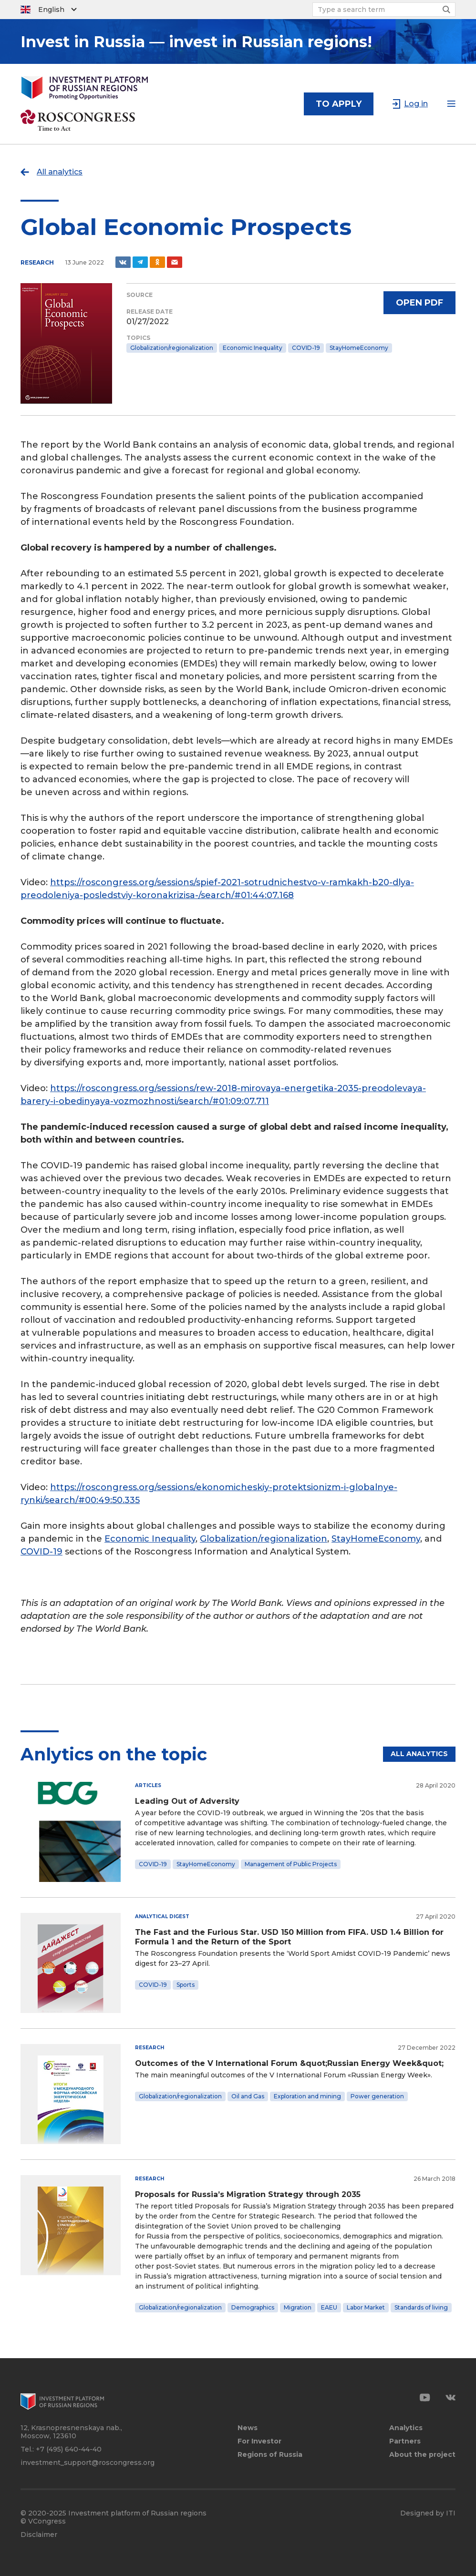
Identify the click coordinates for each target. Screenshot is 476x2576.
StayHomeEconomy (359, 347)
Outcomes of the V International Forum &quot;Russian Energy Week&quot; (289, 2063)
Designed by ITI (427, 2513)
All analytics (60, 171)
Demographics (252, 2307)
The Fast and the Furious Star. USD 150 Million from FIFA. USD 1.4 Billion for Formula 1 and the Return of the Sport (289, 1937)
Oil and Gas (247, 2096)
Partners (405, 2441)
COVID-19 (306, 347)
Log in (416, 103)
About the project (422, 2455)
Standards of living (421, 2307)
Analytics (406, 2428)
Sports (185, 1984)
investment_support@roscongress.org (88, 2462)
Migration (297, 2307)
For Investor (259, 2441)
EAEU (329, 2307)
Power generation (377, 2096)
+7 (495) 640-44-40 (69, 2449)
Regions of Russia (270, 2455)
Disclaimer (39, 2535)
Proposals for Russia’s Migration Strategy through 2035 (248, 2194)
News (248, 2428)
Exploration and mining (307, 2096)
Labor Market (366, 2307)
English (51, 9)
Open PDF (419, 302)
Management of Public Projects (291, 1864)
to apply (339, 104)
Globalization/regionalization (171, 347)
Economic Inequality (252, 347)
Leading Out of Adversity (187, 1801)
